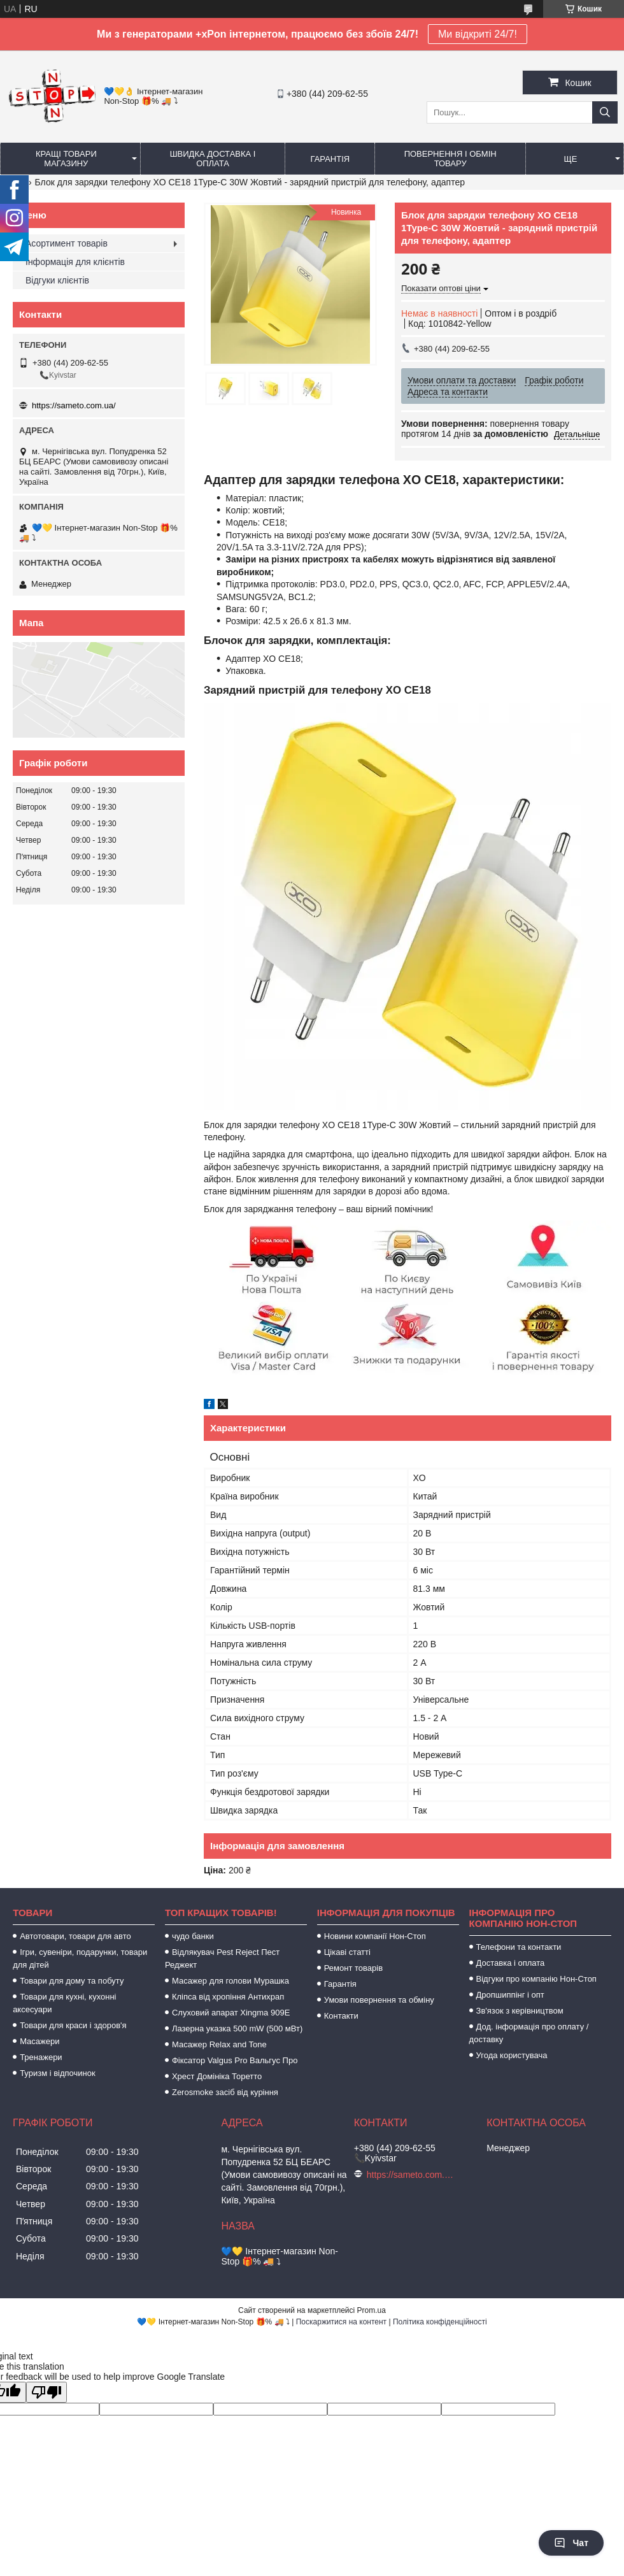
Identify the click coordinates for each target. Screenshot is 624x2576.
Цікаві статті (347, 1952)
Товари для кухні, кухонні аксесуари (64, 2003)
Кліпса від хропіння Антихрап (228, 1996)
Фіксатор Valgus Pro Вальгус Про (234, 2060)
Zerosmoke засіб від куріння (225, 2092)
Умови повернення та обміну (379, 2000)
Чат (571, 2543)
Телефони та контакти (519, 1947)
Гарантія (330, 159)
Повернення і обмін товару (450, 158)
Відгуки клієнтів (57, 280)
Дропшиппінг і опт (510, 1995)
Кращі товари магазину (66, 158)
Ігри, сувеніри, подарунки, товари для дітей (80, 1958)
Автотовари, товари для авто (75, 1936)
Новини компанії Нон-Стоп (375, 1936)
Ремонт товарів (353, 1968)
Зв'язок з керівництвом (520, 2010)
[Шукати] (605, 112)
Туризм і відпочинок (58, 2073)
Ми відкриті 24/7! (477, 34)
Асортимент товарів (66, 243)
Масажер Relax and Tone (219, 2044)
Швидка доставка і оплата (213, 158)
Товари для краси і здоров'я (73, 2025)
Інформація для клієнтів (75, 262)
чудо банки (193, 1936)
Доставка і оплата (510, 1963)
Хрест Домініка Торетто (217, 2076)
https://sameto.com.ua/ (74, 405)
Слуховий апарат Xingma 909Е (231, 2012)
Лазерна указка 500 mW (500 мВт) (237, 2028)
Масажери (39, 2041)
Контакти (341, 2016)
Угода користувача (512, 2055)
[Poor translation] (46, 2392)
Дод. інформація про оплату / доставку (529, 2033)
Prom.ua (371, 2310)
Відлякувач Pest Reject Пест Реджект (222, 1958)
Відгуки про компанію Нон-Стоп (536, 1979)
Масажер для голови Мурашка (230, 1981)
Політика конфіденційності (440, 2321)
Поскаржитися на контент (341, 2321)
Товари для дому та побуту (72, 1981)
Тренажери (41, 2057)
